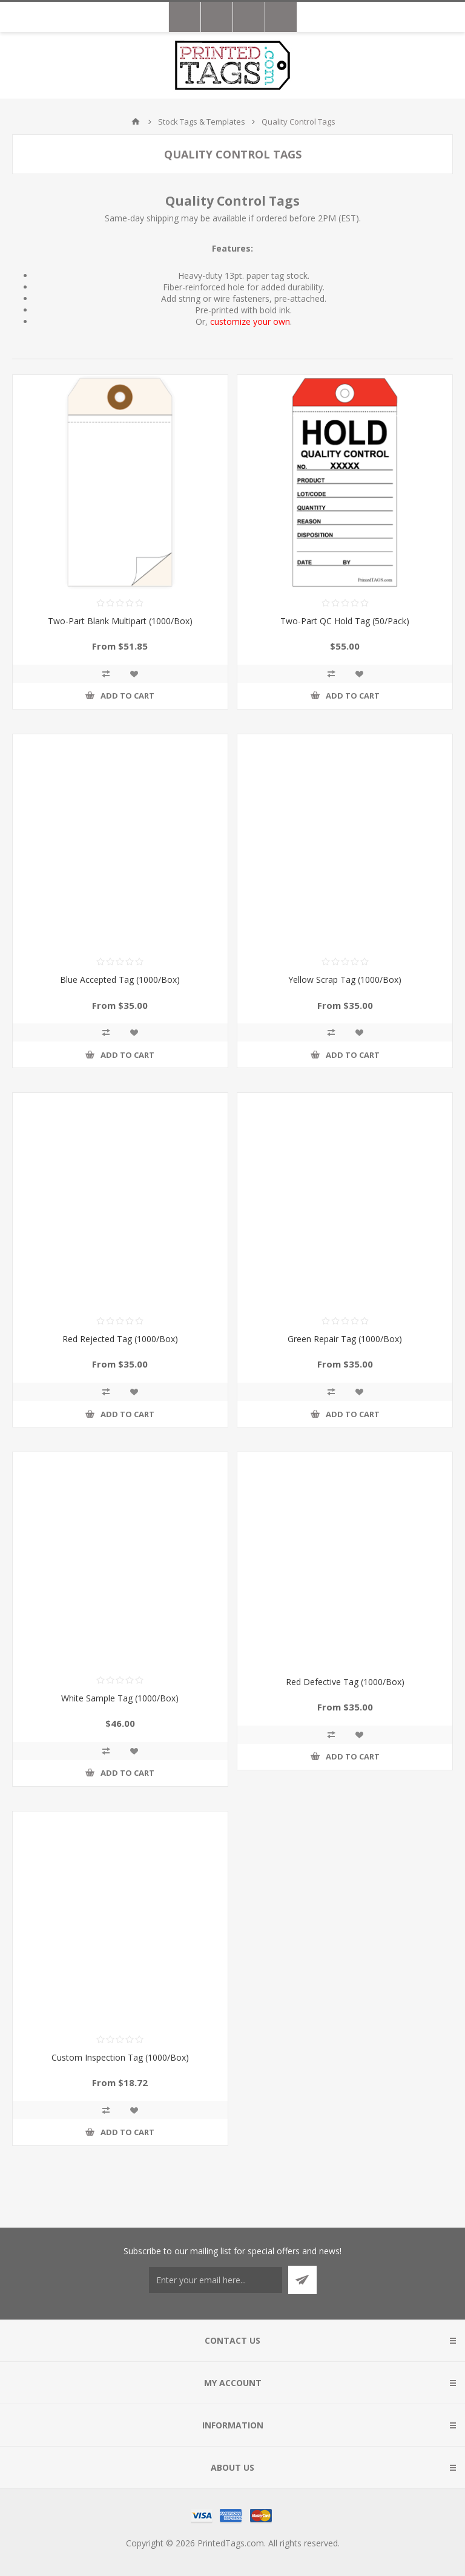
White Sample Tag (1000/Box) (120, 1698)
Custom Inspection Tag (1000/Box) (120, 2057)
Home (136, 121)
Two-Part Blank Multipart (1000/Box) (120, 621)
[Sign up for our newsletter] (215, 2280)
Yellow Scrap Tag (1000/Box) (344, 979)
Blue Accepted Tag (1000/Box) (120, 979)
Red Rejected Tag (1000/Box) (120, 1339)
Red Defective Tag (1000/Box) (345, 1681)
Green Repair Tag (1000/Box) (345, 1339)
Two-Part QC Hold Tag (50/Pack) (344, 621)
